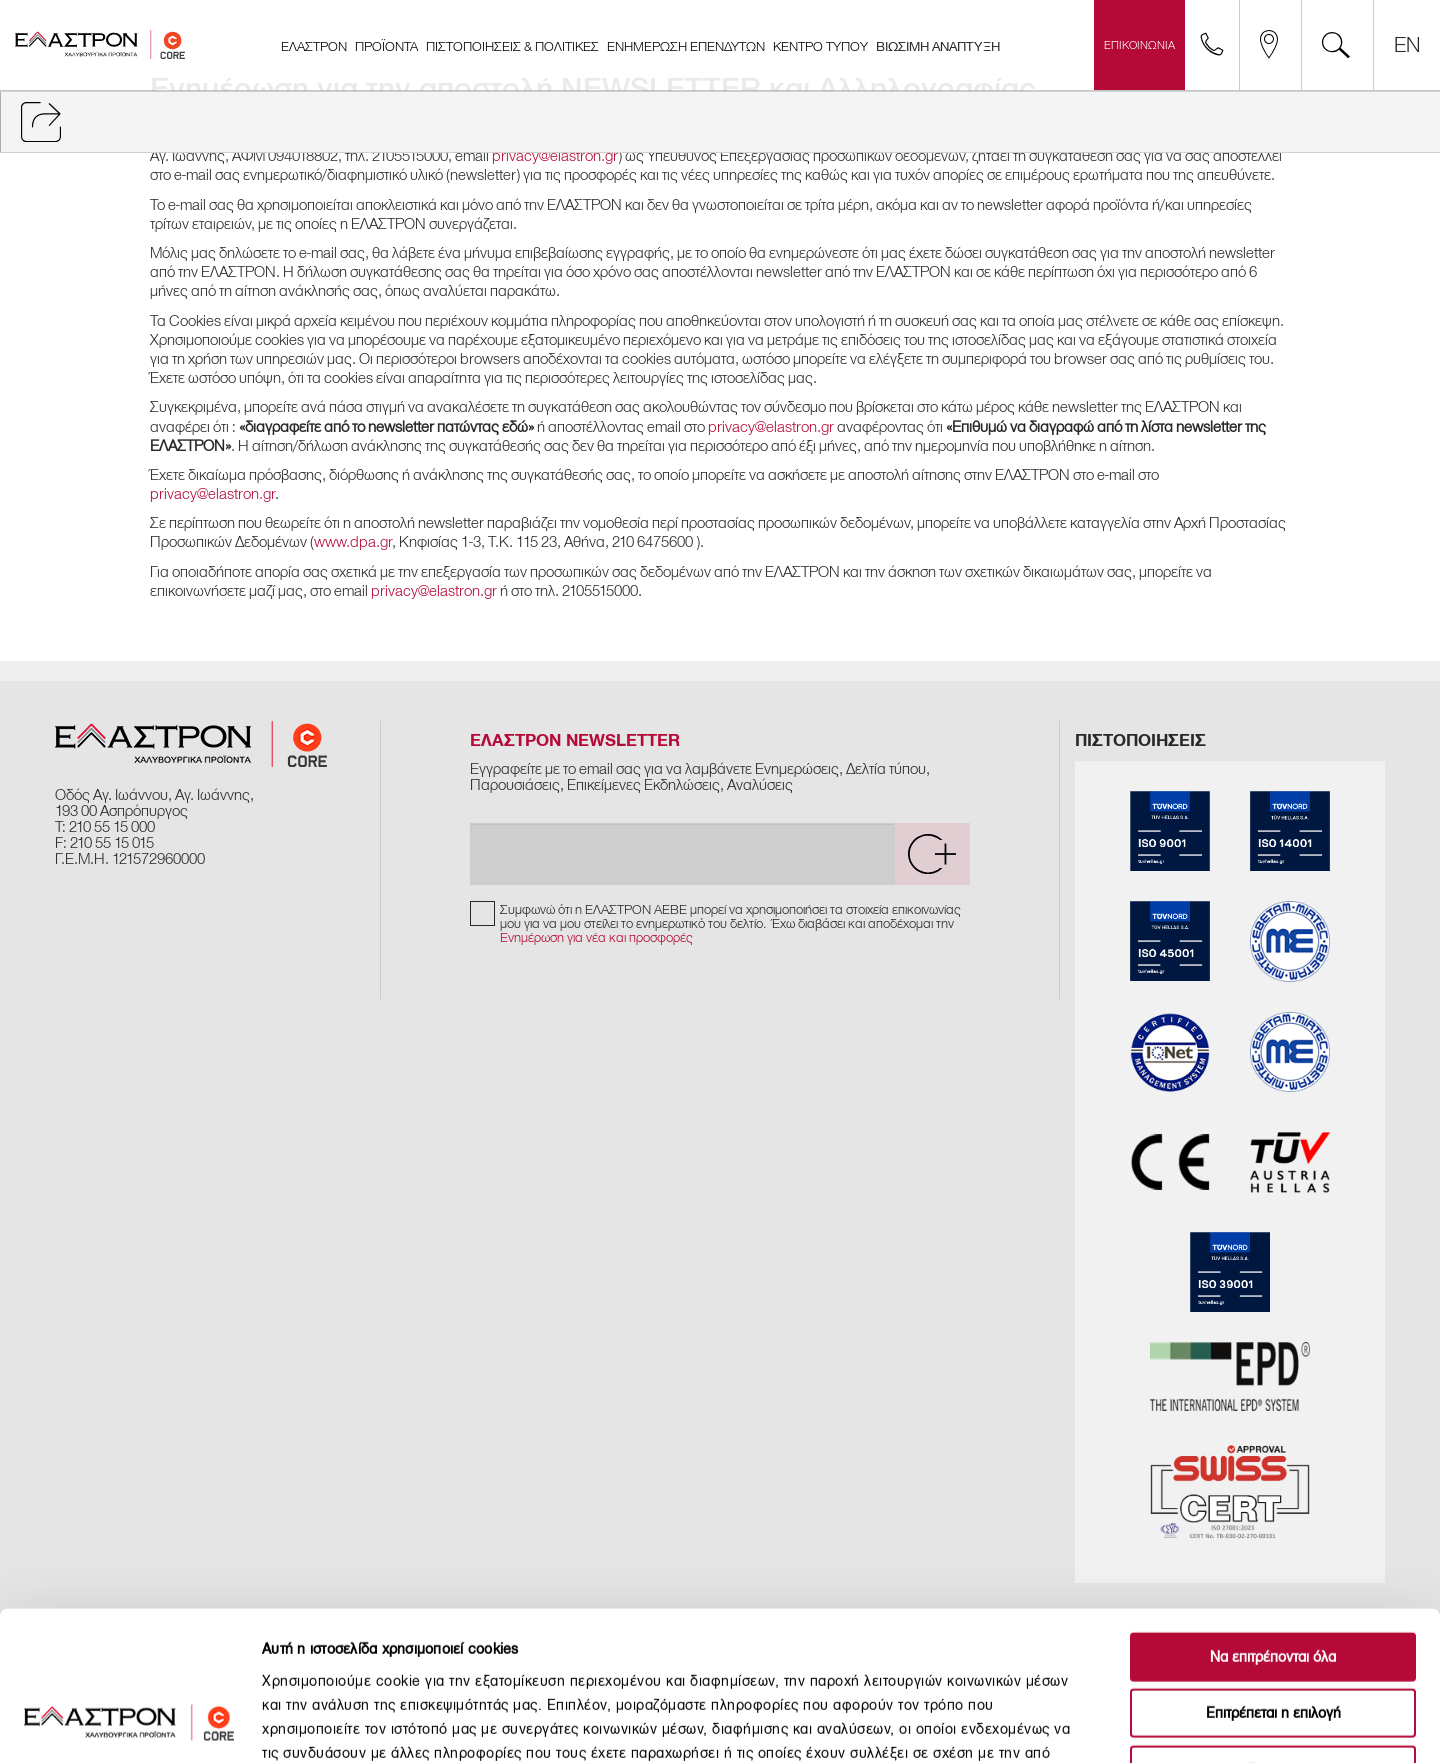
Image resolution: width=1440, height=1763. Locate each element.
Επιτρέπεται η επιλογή (1273, 1579)
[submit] (932, 854)
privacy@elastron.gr (555, 156)
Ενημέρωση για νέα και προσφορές (596, 937)
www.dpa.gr (353, 542)
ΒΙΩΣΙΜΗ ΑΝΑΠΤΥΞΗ (938, 47)
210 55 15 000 (112, 827)
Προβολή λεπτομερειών (1115, 1723)
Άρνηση (1273, 1635)
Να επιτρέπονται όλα (1273, 1522)
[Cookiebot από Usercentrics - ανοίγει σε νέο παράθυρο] (129, 1724)
